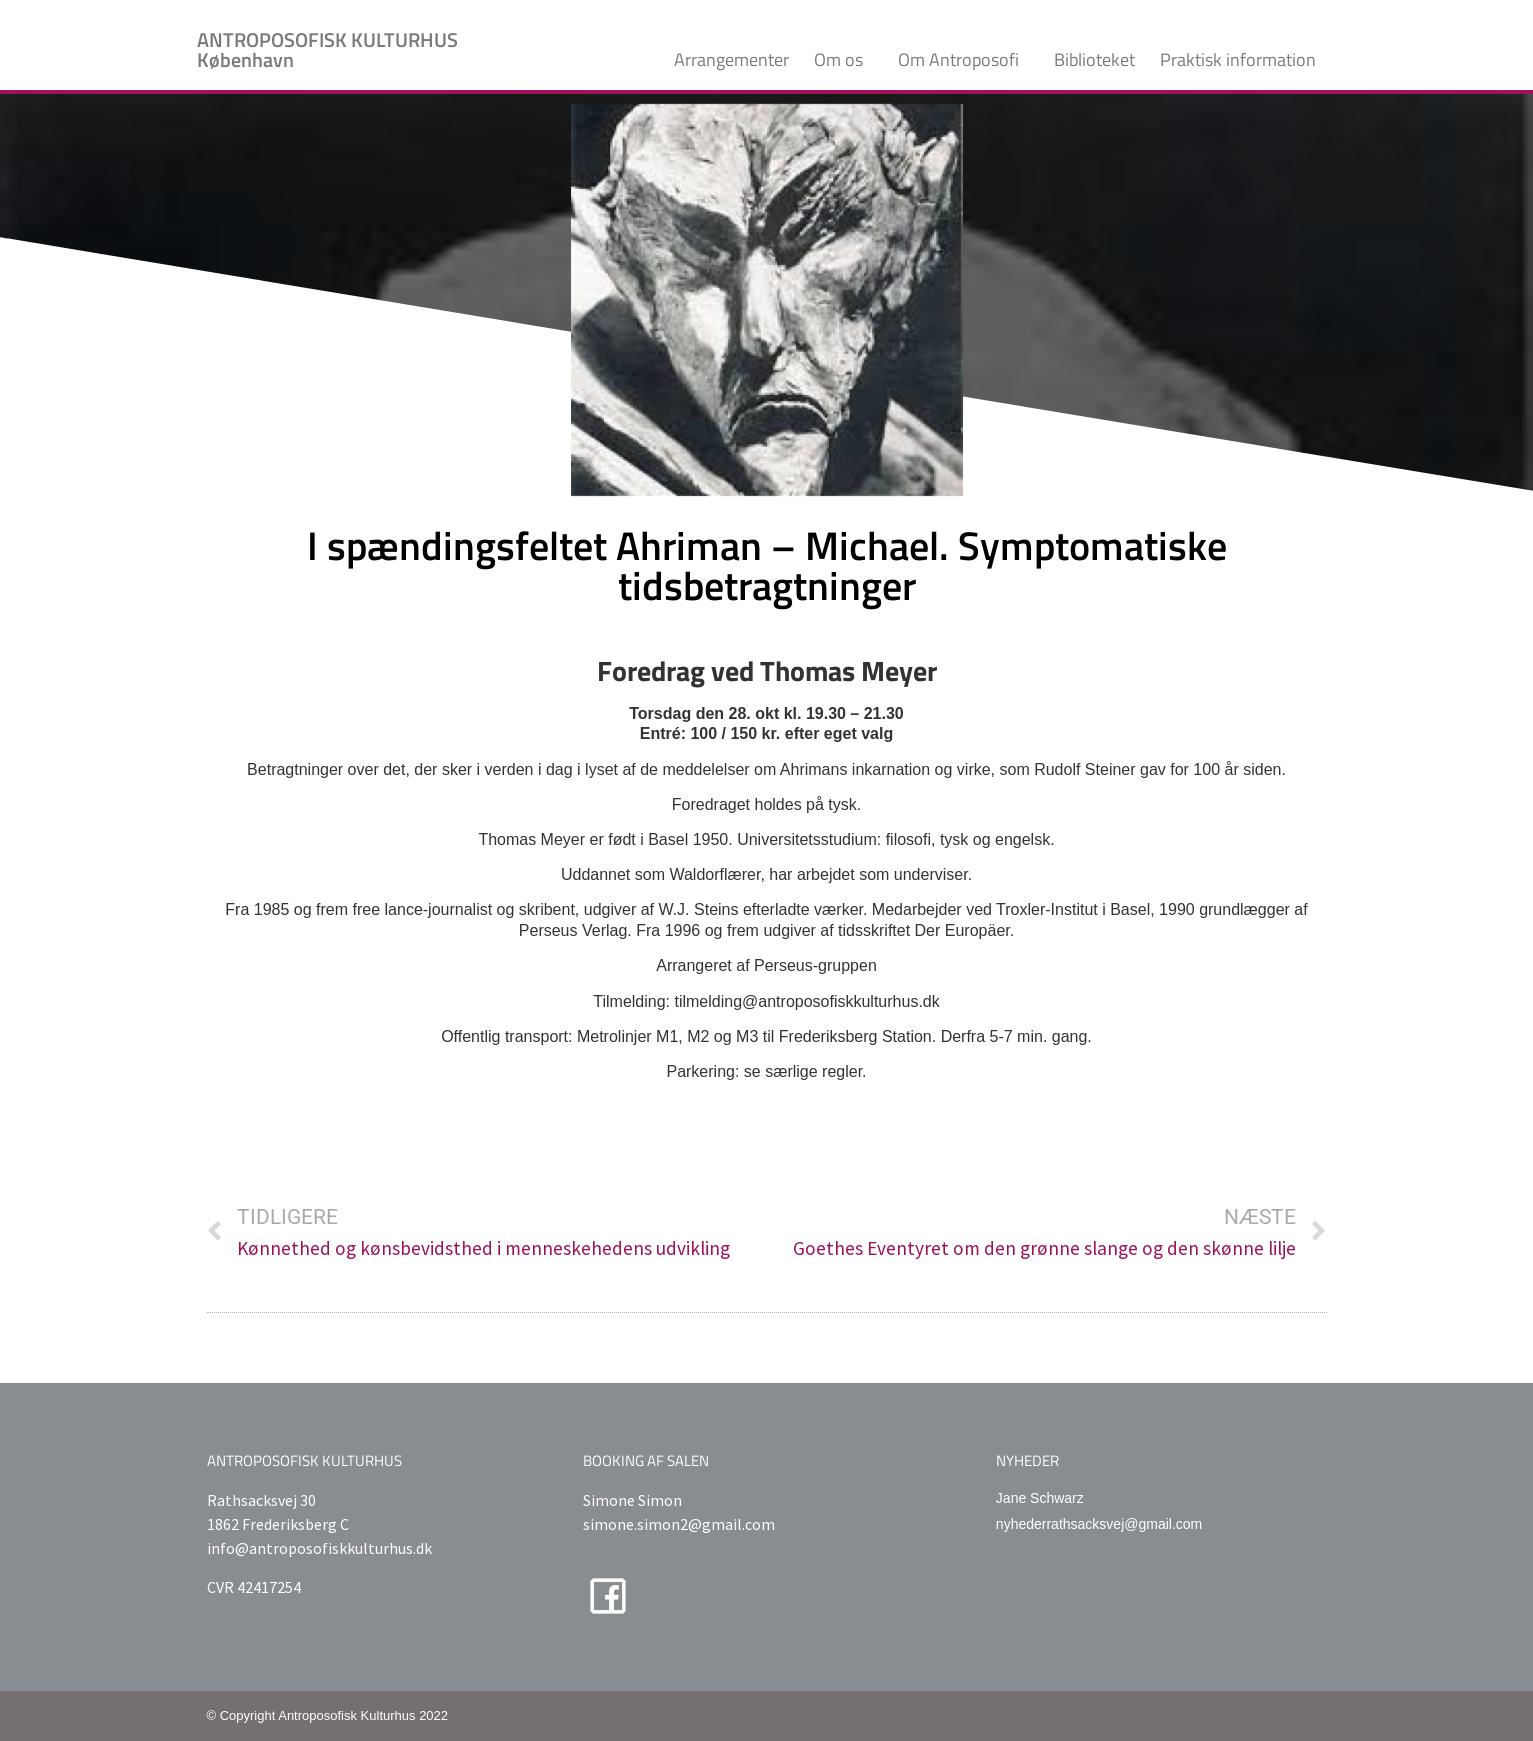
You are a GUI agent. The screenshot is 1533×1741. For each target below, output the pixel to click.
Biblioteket (1094, 60)
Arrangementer (731, 60)
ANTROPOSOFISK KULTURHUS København (327, 49)
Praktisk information (1243, 60)
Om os (843, 60)
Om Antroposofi (963, 60)
